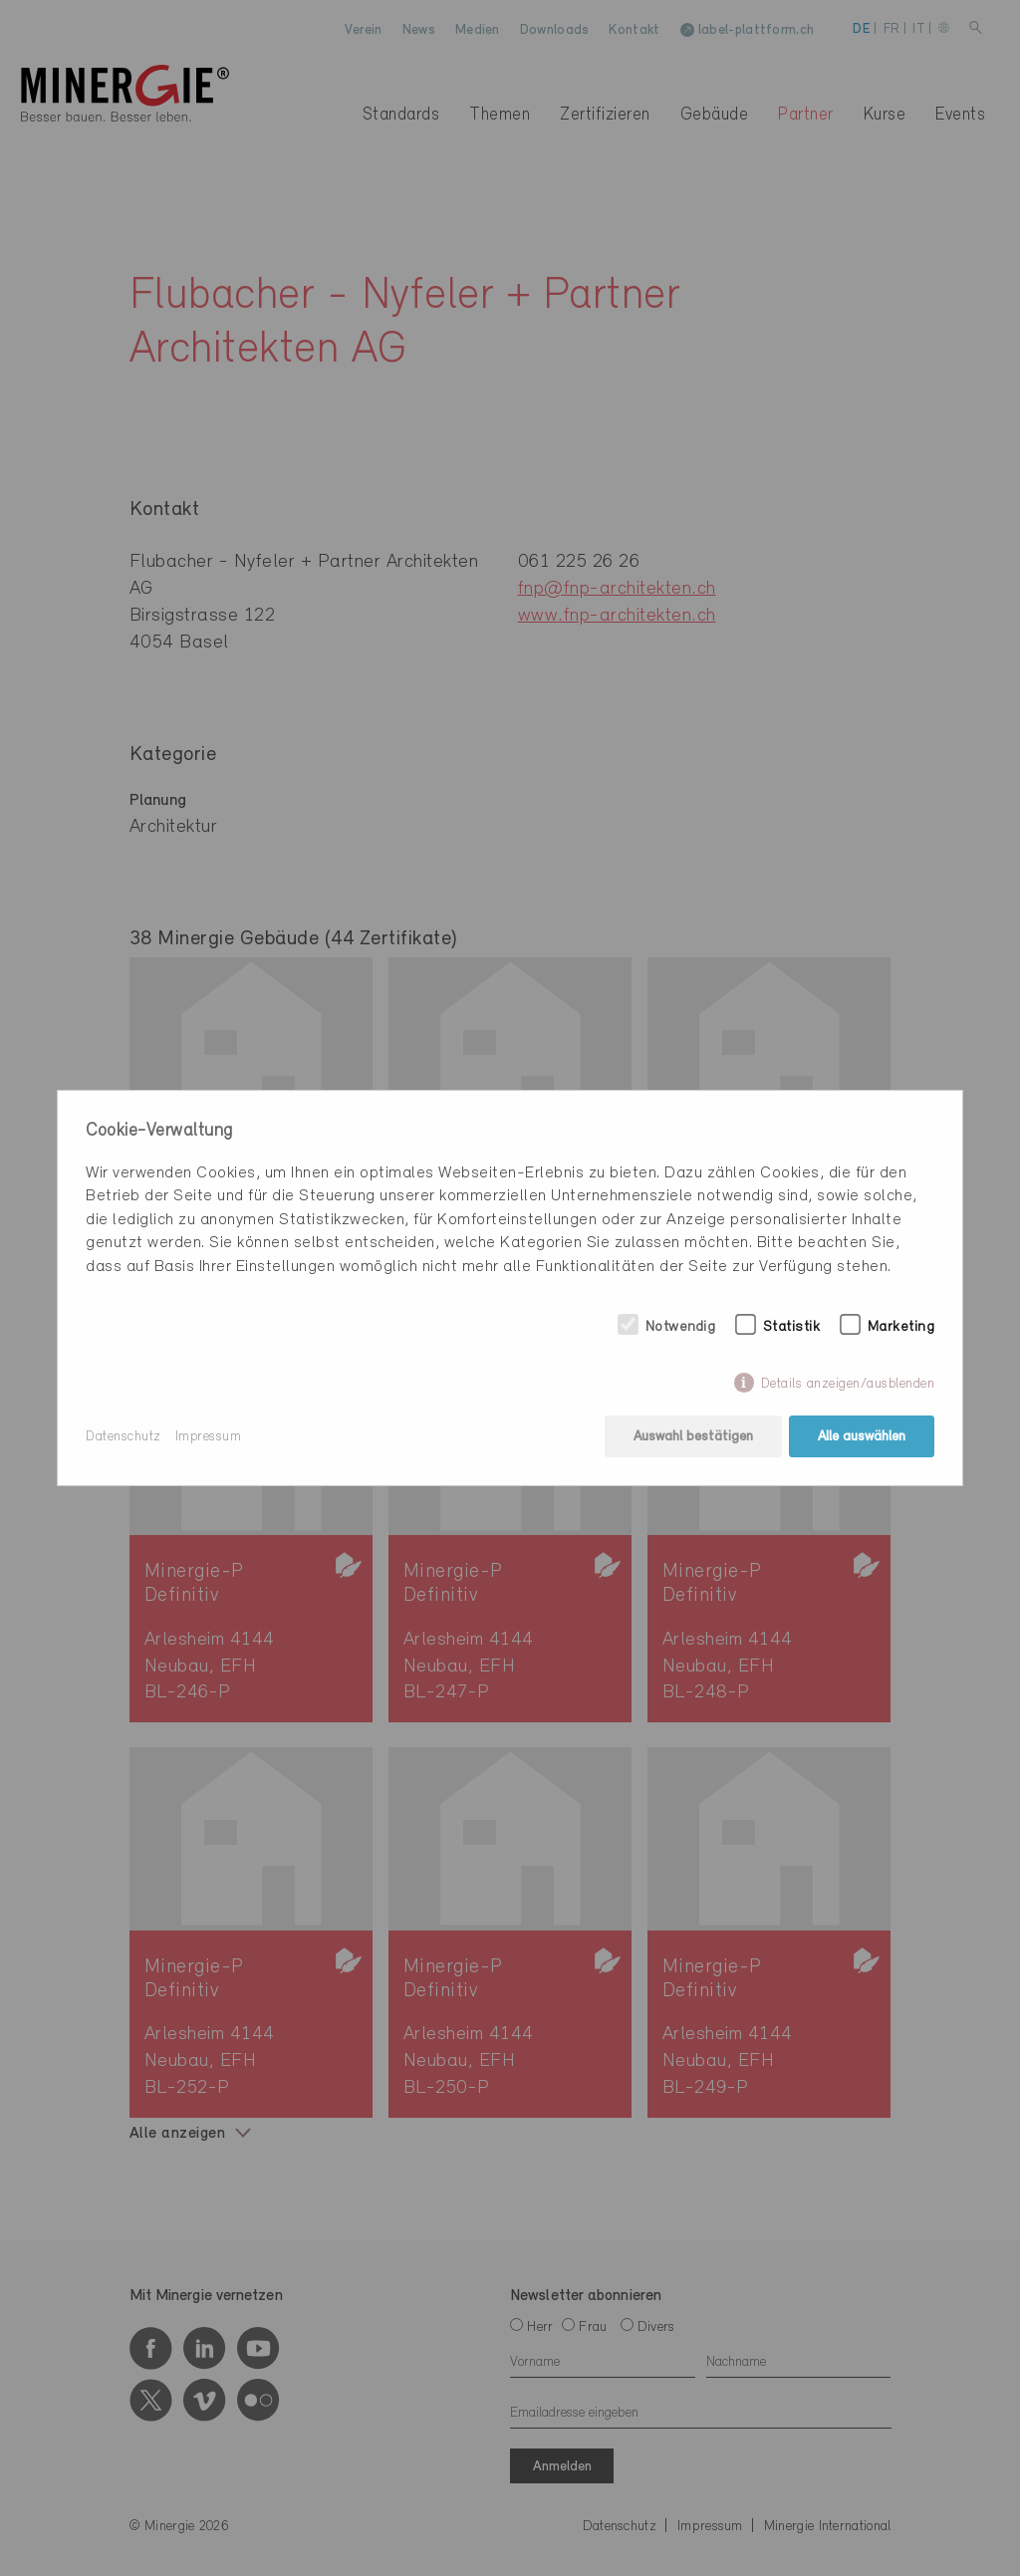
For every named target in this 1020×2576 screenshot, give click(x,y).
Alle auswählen (861, 1436)
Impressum (208, 1436)
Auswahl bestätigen (693, 1436)
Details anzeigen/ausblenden (848, 1384)
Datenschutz (123, 1436)
